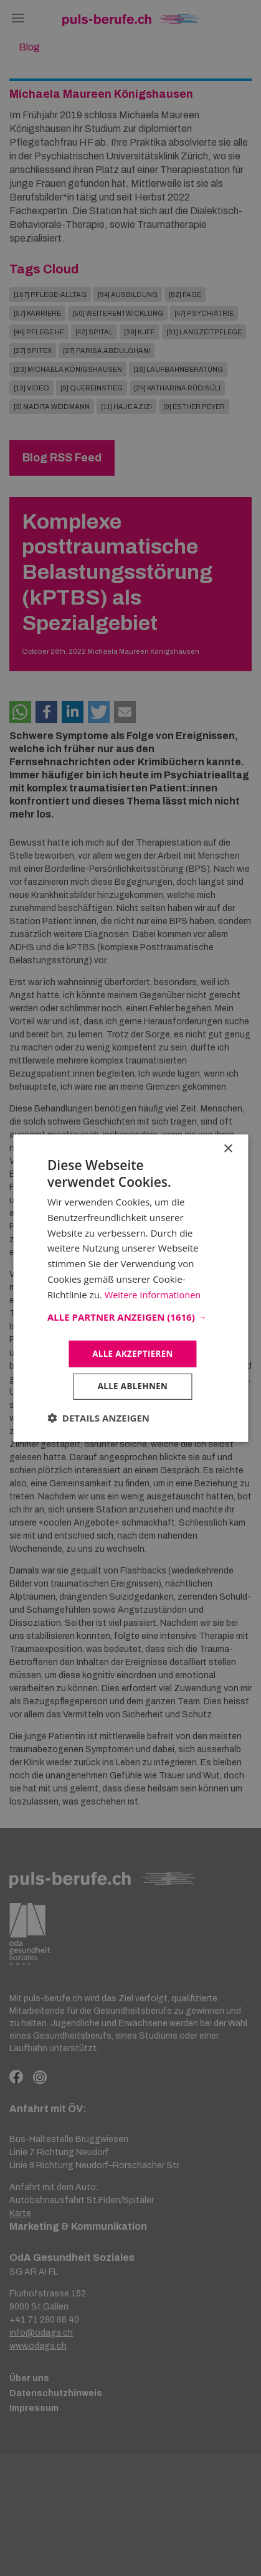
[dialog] (130, 1288)
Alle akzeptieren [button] (132, 1353)
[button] (130, 1315)
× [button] (227, 1147)
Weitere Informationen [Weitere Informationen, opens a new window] (154, 1292)
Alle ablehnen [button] (132, 1387)
